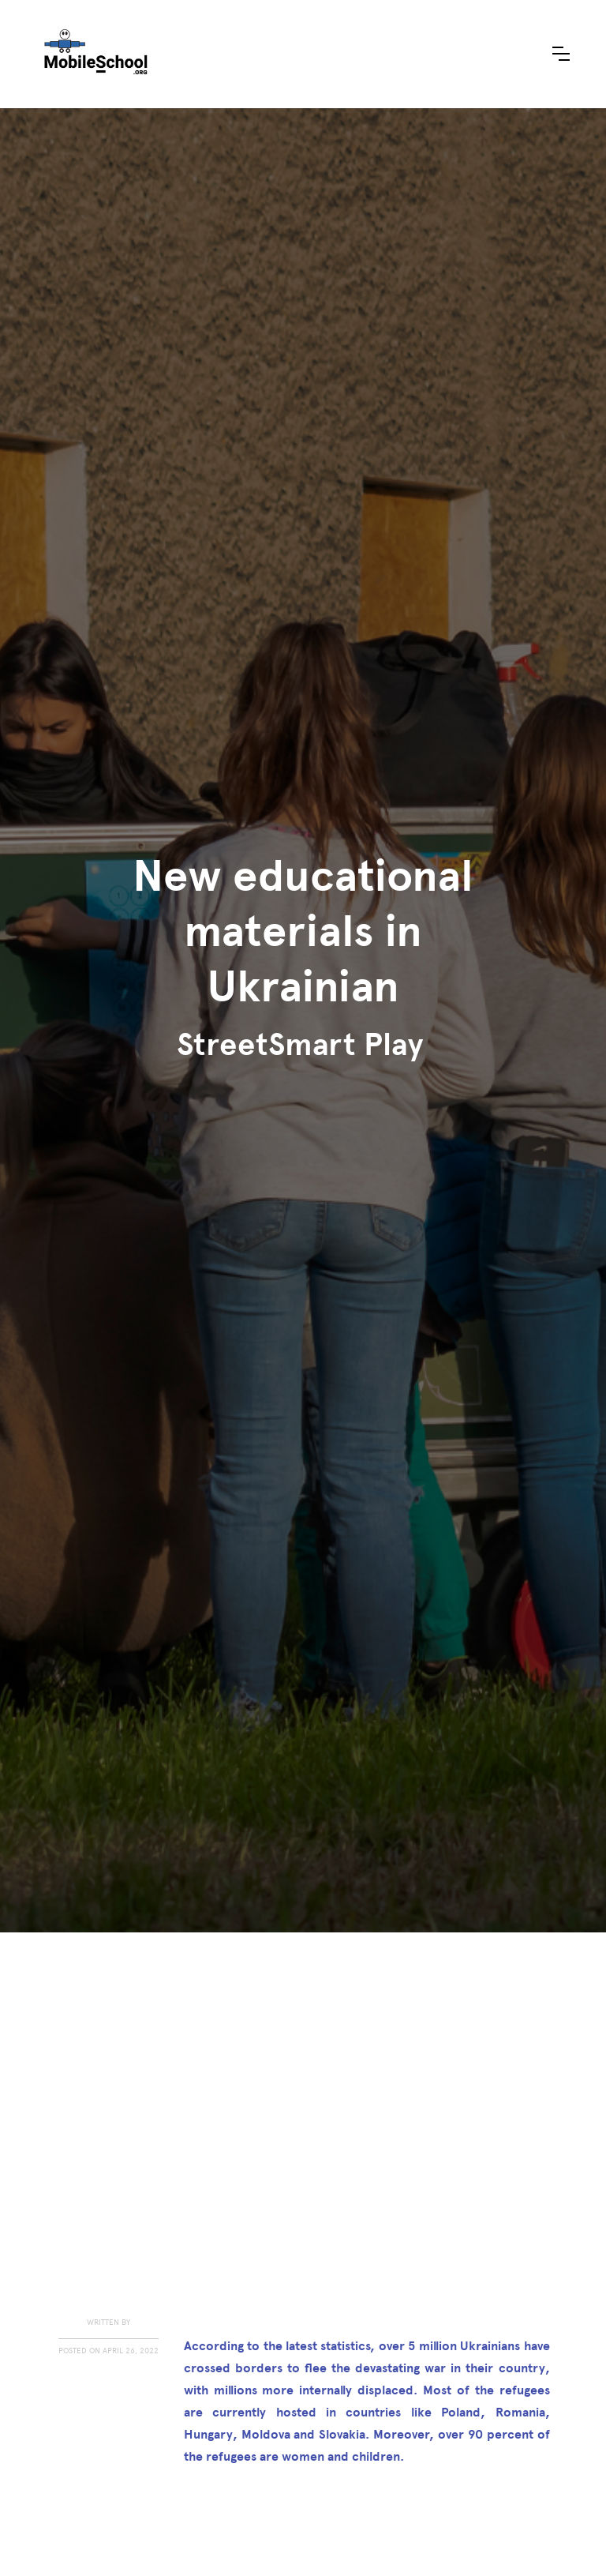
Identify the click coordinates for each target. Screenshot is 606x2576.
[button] (561, 54)
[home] (95, 54)
